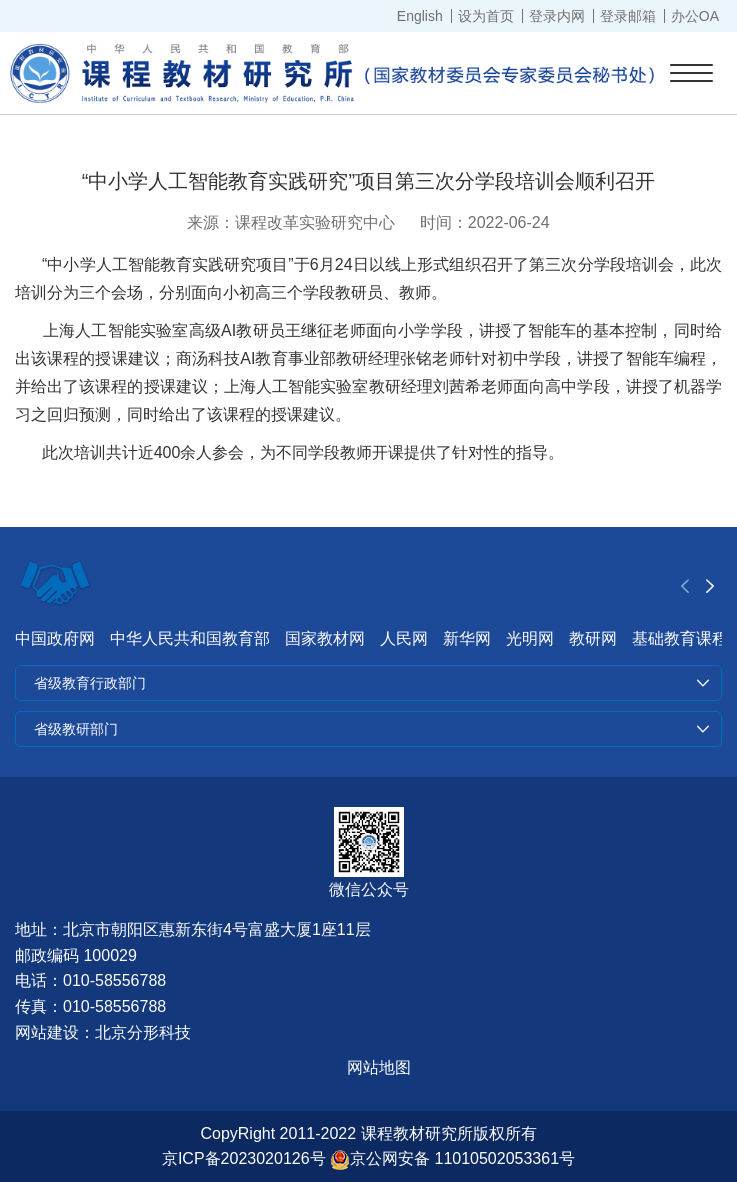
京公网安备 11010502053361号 (452, 1158)
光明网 (530, 638)
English (420, 16)
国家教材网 (325, 638)
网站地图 (379, 1067)
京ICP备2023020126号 (244, 1158)
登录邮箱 (628, 16)
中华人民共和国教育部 (190, 638)
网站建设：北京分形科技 (103, 1032)
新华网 (467, 638)
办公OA (695, 16)
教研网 (593, 638)
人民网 (404, 638)
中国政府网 (55, 638)
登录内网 (557, 16)
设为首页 (486, 16)
